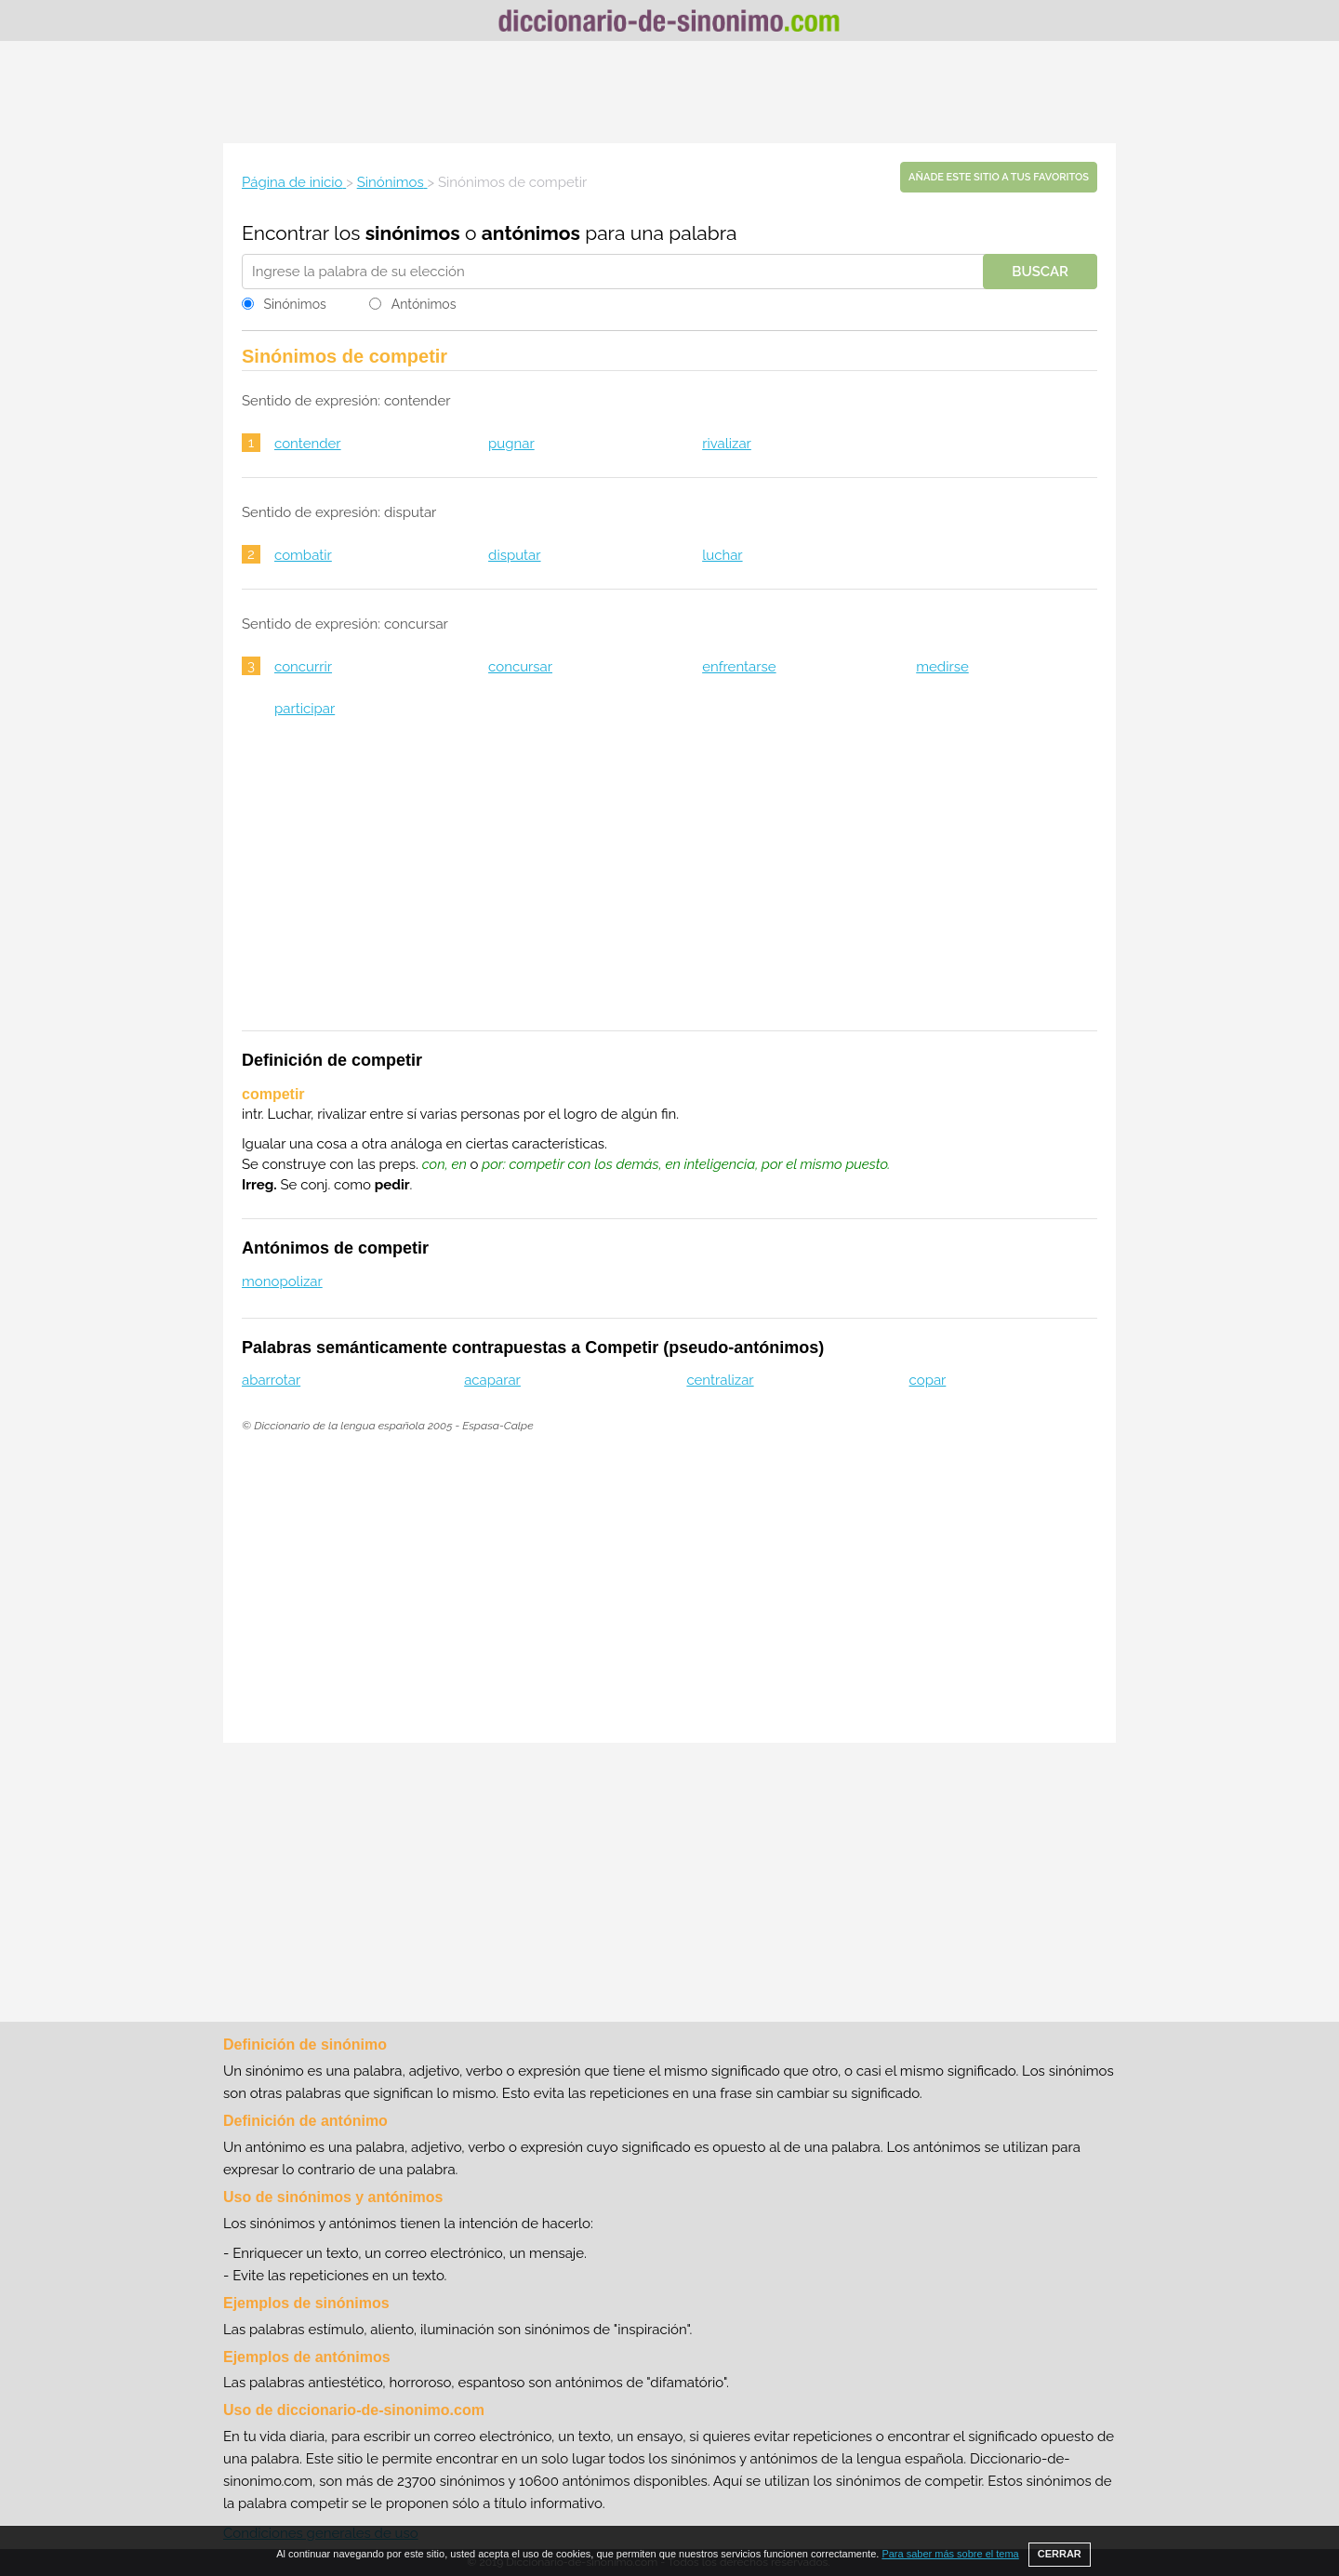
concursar (520, 666)
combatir (303, 555)
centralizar (719, 1380)
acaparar (492, 1380)
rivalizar (726, 443)
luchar (722, 555)
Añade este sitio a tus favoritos (998, 177)
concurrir (303, 666)
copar (928, 1380)
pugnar (511, 443)
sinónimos (412, 233)
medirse (942, 666)
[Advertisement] (669, 92)
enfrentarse (739, 666)
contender (307, 443)
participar (304, 708)
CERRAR (1059, 2553)
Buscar (1040, 271)
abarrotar (271, 1380)
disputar (514, 555)
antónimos (531, 233)
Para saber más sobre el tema (950, 2553)
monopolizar (282, 1281)
